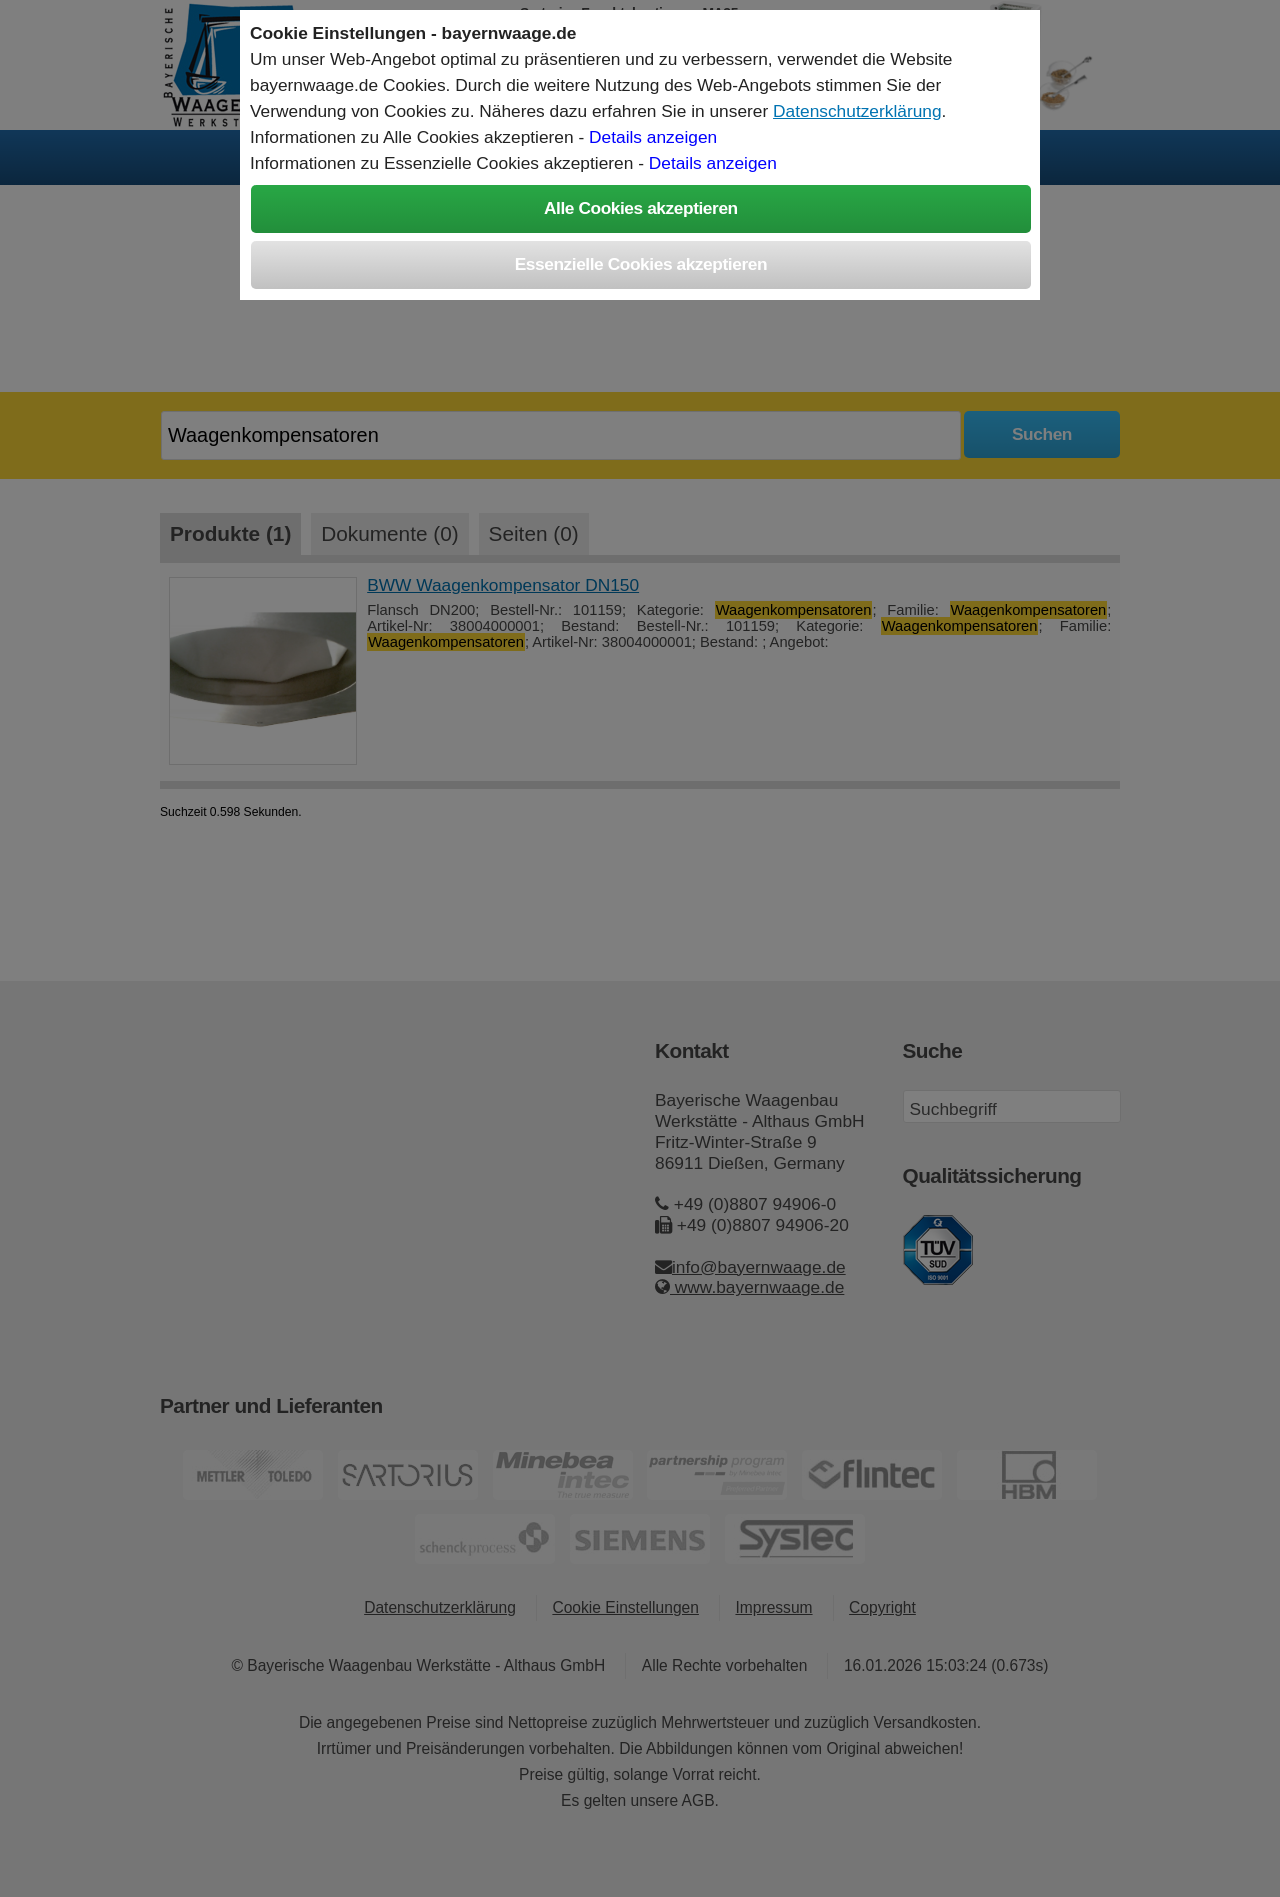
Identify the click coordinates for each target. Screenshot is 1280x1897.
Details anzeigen (653, 137)
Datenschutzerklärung (857, 111)
